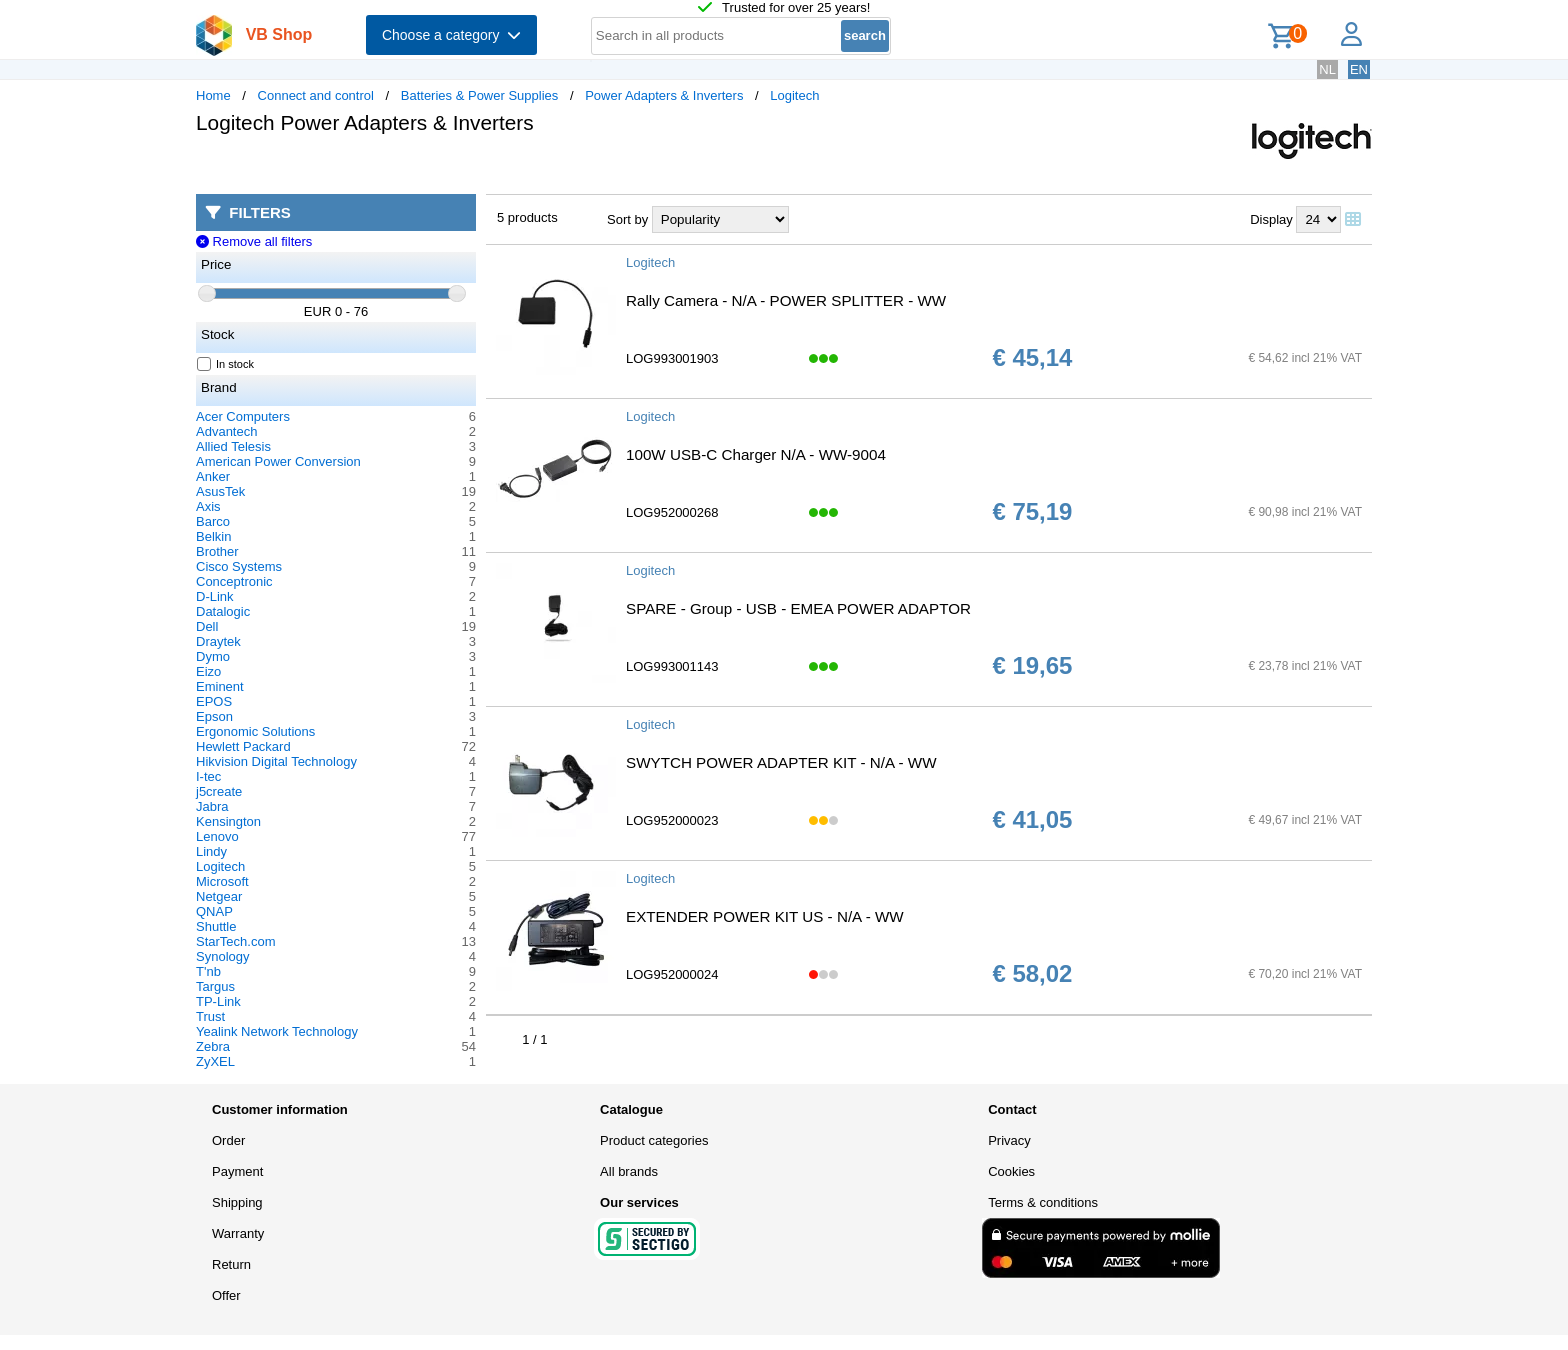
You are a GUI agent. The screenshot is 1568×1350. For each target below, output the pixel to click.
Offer (226, 1295)
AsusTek (220, 491)
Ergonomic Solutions (255, 731)
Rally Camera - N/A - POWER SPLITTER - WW (786, 300)
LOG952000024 (672, 974)
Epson (214, 716)
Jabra (212, 806)
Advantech (226, 431)
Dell (207, 626)
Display (1271, 219)
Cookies (1011, 1171)
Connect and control (316, 95)
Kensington (228, 821)
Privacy (1009, 1140)
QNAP (214, 911)
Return (231, 1264)
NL (1327, 69)
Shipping (237, 1202)
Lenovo (217, 836)
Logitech (794, 95)
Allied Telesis (233, 446)
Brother (217, 551)
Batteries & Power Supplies (480, 95)
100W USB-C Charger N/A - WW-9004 (756, 454)
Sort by (627, 219)
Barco (213, 521)
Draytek (218, 641)
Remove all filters (254, 241)
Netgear (219, 896)
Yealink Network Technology (277, 1031)
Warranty (238, 1233)
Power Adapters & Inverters (664, 95)
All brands (629, 1171)
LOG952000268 (672, 512)
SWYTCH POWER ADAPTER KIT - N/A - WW (781, 762)
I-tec (208, 776)
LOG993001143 (672, 666)
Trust (210, 1016)
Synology (222, 956)
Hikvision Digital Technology (276, 761)
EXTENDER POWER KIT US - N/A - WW (765, 916)
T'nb (208, 971)
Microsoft (222, 881)
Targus (215, 986)
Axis (208, 506)
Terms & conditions (1043, 1202)
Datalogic (223, 611)
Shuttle (216, 926)
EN (1359, 69)
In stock (226, 364)
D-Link (215, 596)
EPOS (214, 701)
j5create (219, 791)
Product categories (654, 1140)
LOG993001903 (672, 358)
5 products (527, 217)
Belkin (213, 536)
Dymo (213, 656)
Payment (237, 1171)
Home (213, 95)
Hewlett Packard (243, 746)
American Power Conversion (278, 461)
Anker (213, 476)
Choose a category (451, 35)
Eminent (220, 686)
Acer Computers (243, 416)
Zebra (213, 1046)
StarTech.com (235, 941)
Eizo (208, 671)
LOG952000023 (672, 820)
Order (228, 1140)
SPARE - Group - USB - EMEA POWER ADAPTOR (798, 608)
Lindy (211, 851)
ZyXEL (215, 1061)
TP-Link (218, 1001)
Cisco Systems (239, 566)
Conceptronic (234, 581)
